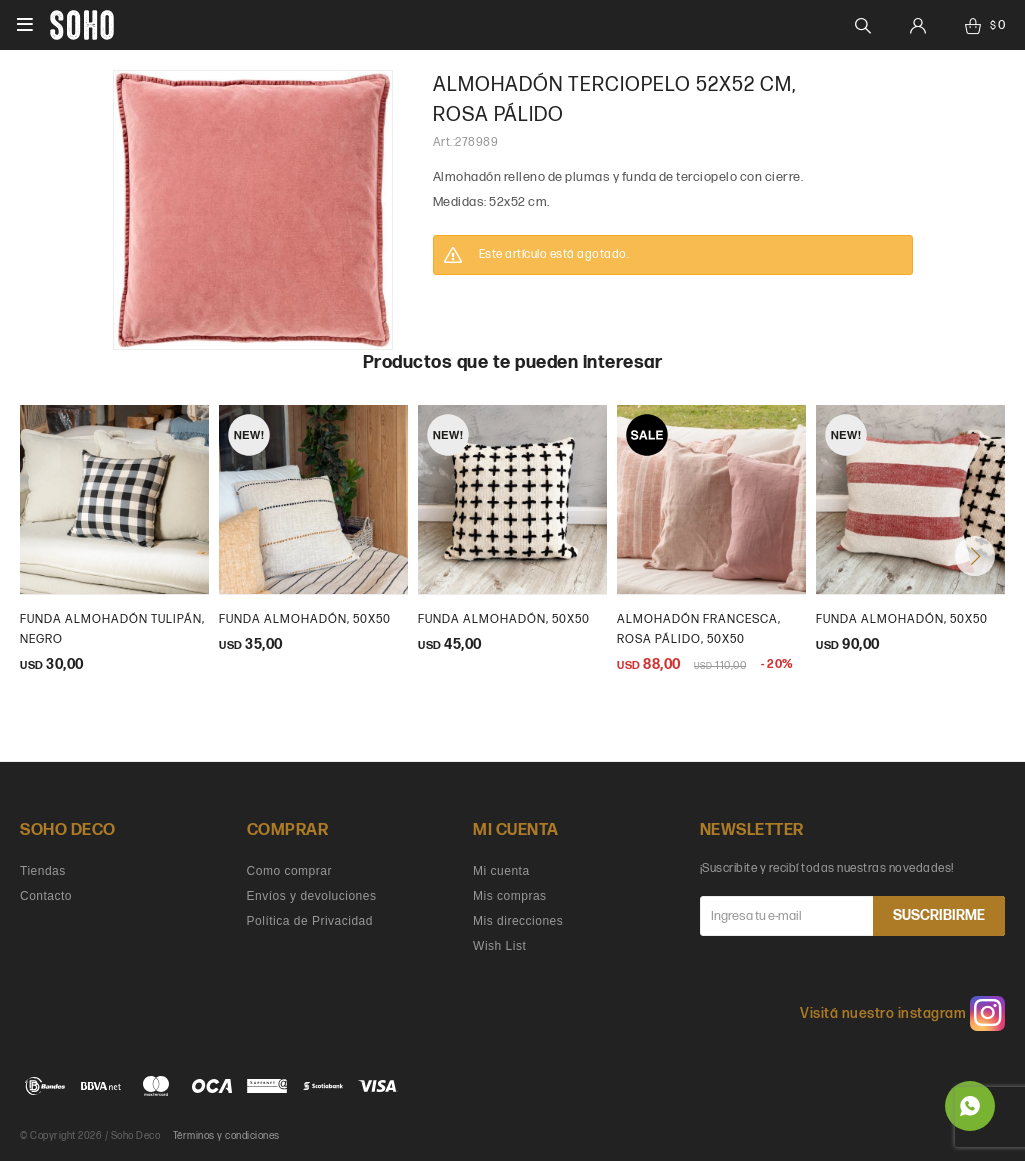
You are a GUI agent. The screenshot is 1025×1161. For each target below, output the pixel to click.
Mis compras (510, 896)
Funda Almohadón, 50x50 (305, 619)
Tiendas (43, 871)
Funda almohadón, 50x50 (504, 619)
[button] (975, 556)
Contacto (46, 896)
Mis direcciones (518, 921)
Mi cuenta (501, 871)
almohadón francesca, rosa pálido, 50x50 (699, 629)
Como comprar (289, 871)
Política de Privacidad (310, 921)
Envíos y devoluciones (312, 896)
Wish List (499, 946)
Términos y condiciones (226, 1136)
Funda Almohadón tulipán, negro (112, 629)
